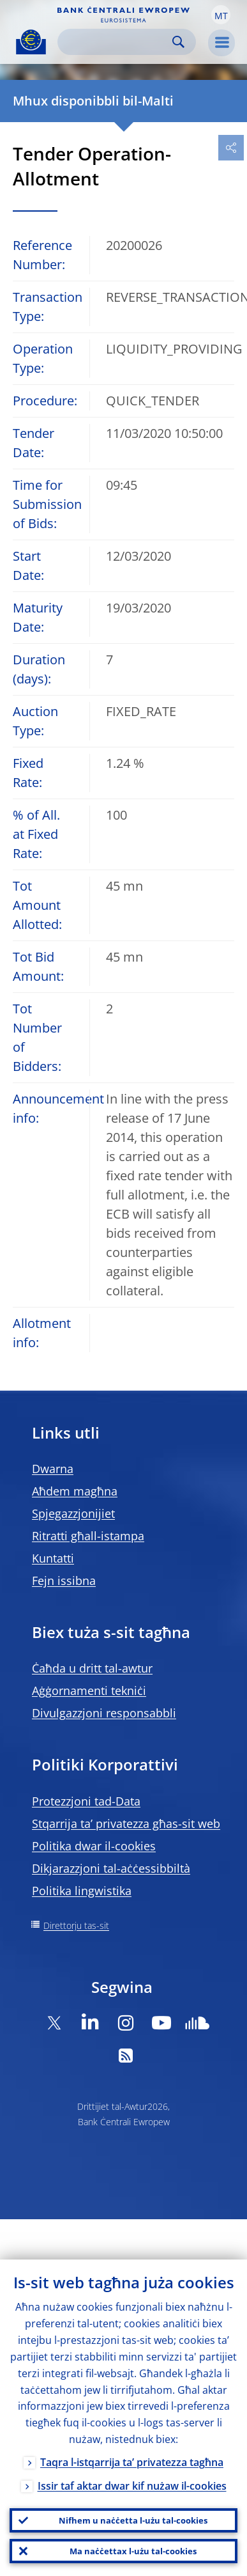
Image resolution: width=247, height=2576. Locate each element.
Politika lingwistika (81, 1890)
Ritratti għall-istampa (88, 1535)
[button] (220, 14)
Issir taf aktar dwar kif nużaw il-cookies (132, 2486)
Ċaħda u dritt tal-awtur (92, 1668)
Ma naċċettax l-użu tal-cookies (133, 2551)
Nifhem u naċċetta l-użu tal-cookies (133, 2520)
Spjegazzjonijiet (73, 1513)
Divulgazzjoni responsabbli (104, 1713)
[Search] (116, 42)
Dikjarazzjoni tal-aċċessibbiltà (111, 1868)
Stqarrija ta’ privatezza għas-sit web (126, 1823)
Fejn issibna (64, 1580)
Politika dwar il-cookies (94, 1846)
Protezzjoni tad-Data (86, 1801)
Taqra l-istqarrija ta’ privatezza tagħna (131, 2462)
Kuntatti (53, 1558)
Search (178, 42)
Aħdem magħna (74, 1491)
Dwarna (52, 1468)
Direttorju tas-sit (76, 1925)
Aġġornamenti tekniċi (89, 1690)
